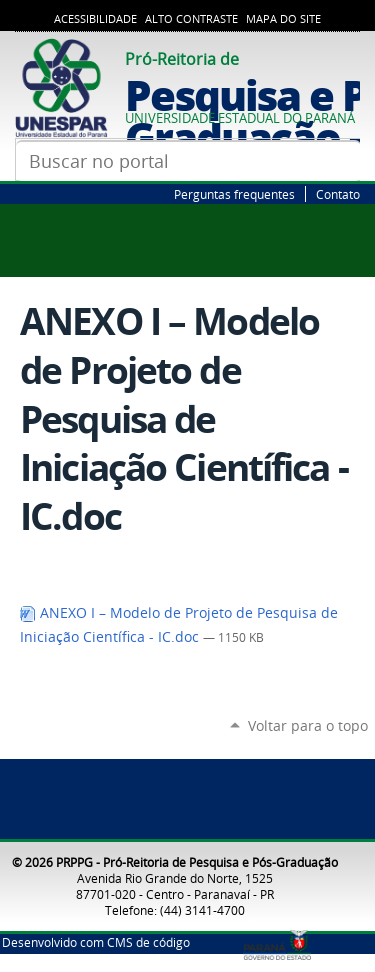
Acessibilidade (95, 19)
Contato (338, 194)
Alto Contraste (191, 19)
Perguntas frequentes (234, 194)
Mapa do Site (283, 19)
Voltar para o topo (308, 725)
